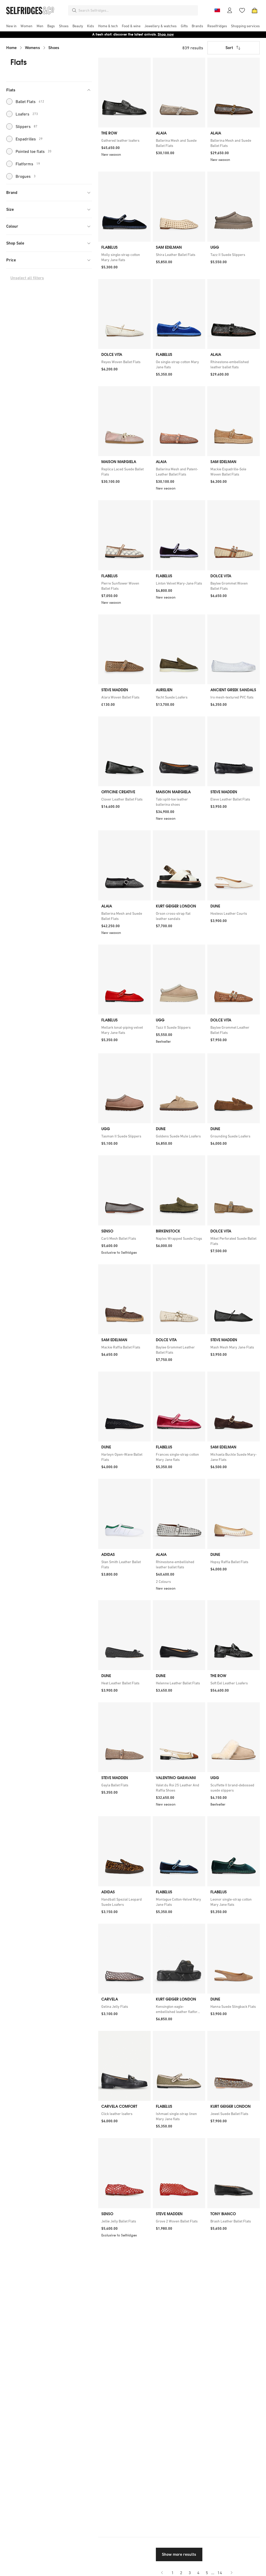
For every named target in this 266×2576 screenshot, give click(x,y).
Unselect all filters (27, 277)
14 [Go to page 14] (219, 2572)
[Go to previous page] (162, 2573)
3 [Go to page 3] (190, 2572)
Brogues (21, 176)
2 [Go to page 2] (181, 2572)
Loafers (22, 114)
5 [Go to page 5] (207, 2572)
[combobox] (137, 10)
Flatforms (23, 164)
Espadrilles (24, 139)
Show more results (179, 2554)
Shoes (53, 47)
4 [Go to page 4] (198, 2572)
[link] (124, 140)
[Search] (74, 10)
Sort (233, 48)
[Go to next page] (231, 2573)
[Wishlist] (242, 10)
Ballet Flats (25, 101)
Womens (32, 47)
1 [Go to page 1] (172, 2572)
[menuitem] (11, 26)
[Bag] (254, 10)
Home (11, 47)
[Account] (229, 10)
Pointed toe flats (28, 151)
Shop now (166, 34)
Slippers (21, 126)
